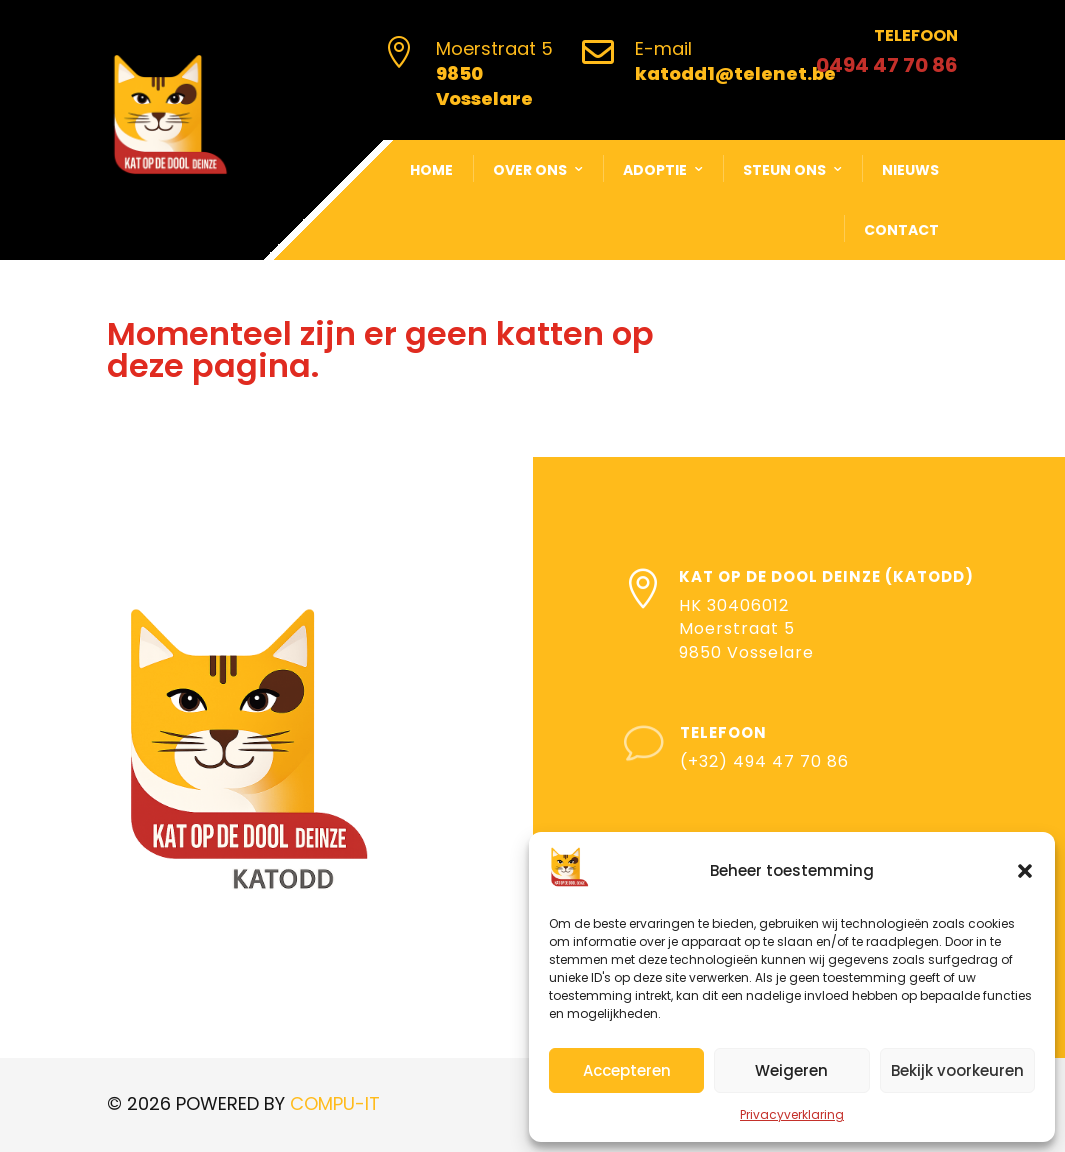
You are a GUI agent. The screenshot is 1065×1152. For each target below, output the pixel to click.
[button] (1025, 871)
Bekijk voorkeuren (957, 1070)
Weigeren (791, 1070)
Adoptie (655, 170)
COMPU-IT (335, 1103)
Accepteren (627, 1070)
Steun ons (784, 170)
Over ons (530, 170)
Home (431, 170)
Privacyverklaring (792, 1114)
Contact (901, 230)
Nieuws (910, 170)
